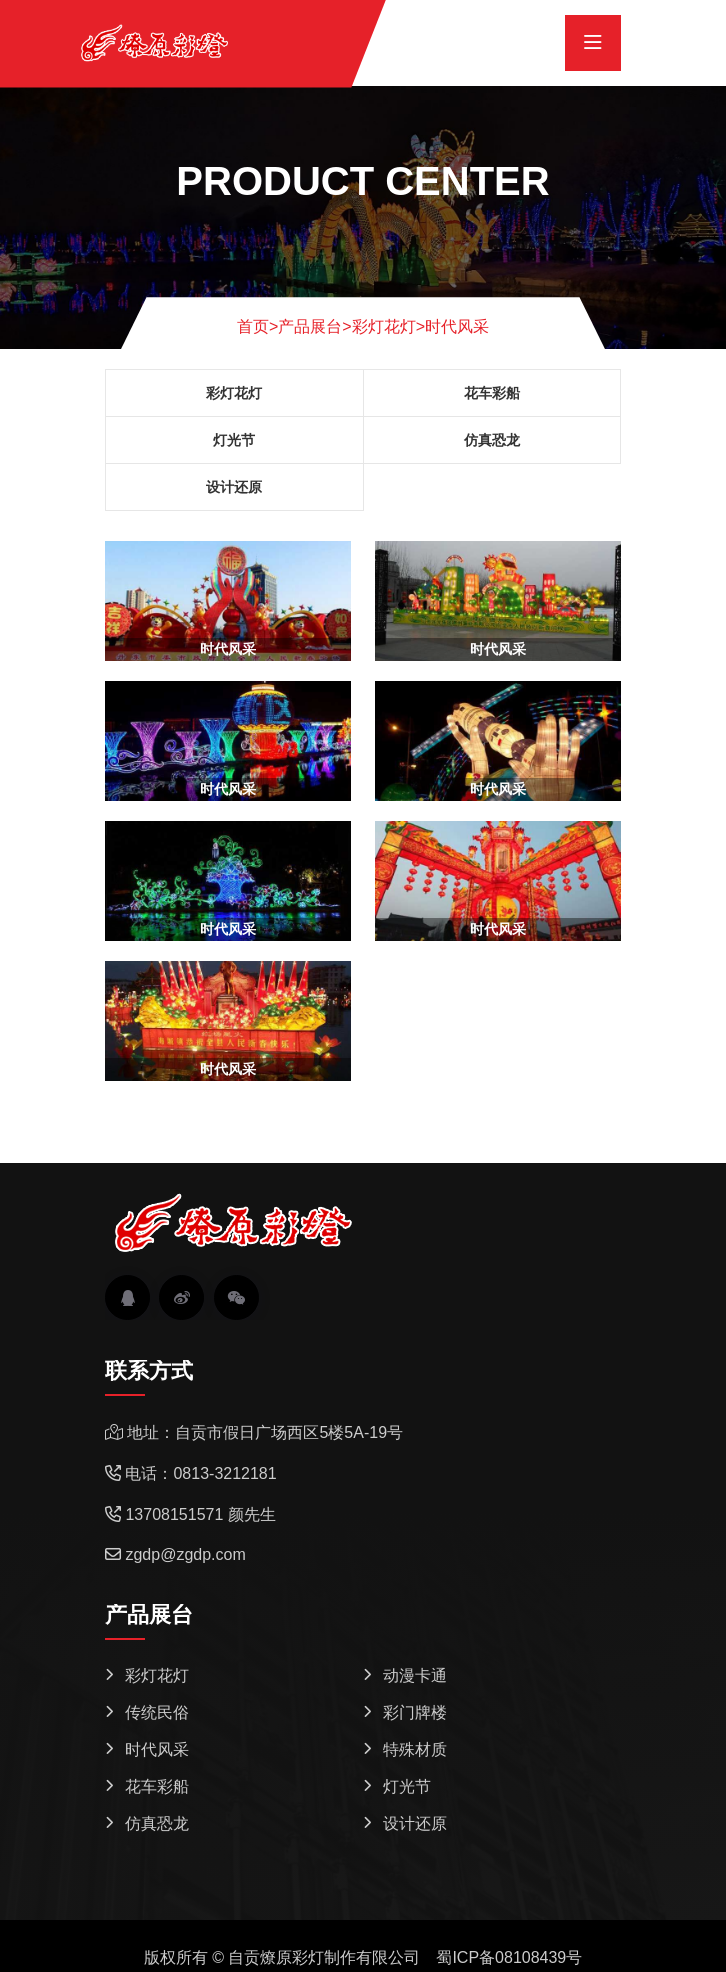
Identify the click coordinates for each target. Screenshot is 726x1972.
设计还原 (234, 487)
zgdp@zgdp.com (185, 1554)
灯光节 (234, 440)
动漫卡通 (415, 1675)
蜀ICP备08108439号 (509, 1957)
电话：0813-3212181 (200, 1473)
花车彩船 (492, 393)
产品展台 (310, 326)
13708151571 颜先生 (200, 1514)
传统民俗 (157, 1712)
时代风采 (457, 326)
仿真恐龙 (492, 440)
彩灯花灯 (384, 326)
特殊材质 (415, 1749)
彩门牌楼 (415, 1712)
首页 (257, 326)
